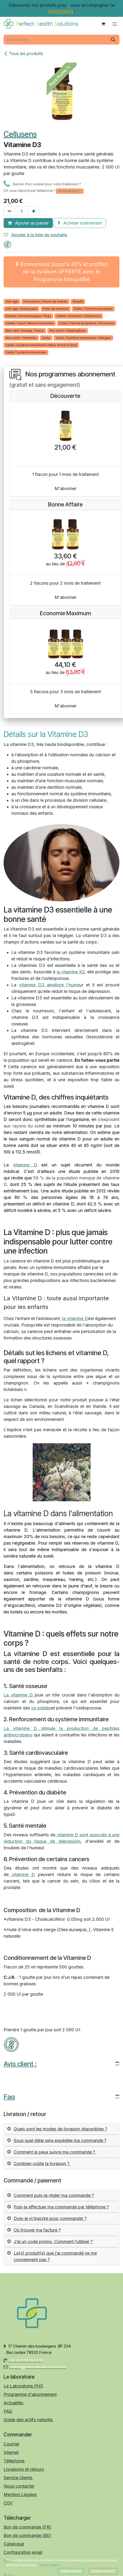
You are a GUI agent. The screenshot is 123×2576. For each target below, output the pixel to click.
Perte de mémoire (55, 309)
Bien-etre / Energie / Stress (25, 330)
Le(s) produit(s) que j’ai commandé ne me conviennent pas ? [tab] (55, 2256)
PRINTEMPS (61, 11)
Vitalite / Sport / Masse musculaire (30, 323)
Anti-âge (12, 301)
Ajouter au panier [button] (28, 223)
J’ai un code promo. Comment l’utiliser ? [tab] (53, 2241)
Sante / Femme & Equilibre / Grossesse (86, 323)
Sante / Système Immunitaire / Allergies (83, 338)
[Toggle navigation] (114, 24)
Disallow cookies (103, 2571)
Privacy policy (49, 2565)
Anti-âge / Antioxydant (21, 309)
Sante (46, 338)
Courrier (11, 2444)
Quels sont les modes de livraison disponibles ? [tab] (60, 2128)
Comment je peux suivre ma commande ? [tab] (55, 2152)
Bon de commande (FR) (27, 2527)
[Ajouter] (33, 211)
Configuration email (23, 2552)
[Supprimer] (9, 211)
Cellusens (20, 134)
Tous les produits (23, 53)
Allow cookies (71, 2571)
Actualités (13, 2402)
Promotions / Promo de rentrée (45, 301)
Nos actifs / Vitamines (21, 338)
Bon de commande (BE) (27, 2535)
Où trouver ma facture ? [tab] (37, 2230)
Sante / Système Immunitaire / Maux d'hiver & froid (41, 345)
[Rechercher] (113, 40)
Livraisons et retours (24, 2469)
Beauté (78, 301)
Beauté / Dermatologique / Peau (28, 316)
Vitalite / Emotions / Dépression (78, 316)
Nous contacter (19, 2486)
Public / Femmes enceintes (93, 309)
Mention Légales (20, 2494)
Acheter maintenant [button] (80, 223)
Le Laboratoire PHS (23, 2385)
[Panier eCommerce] (103, 24)
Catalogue (14, 2543)
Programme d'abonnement (30, 2394)
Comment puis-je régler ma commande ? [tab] (54, 2195)
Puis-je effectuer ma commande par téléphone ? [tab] (61, 2206)
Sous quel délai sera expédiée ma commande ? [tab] (60, 2140)
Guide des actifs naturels (29, 2419)
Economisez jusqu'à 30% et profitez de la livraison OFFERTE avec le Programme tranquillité (61, 272)
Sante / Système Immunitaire (26, 352)
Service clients (18, 2477)
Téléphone (14, 2460)
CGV (8, 2502)
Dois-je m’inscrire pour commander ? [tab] (50, 2218)
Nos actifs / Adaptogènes (67, 330)
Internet (11, 2452)
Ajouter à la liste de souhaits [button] (35, 234)
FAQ (8, 2411)
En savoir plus (69, 191)
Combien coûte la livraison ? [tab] (42, 2163)
